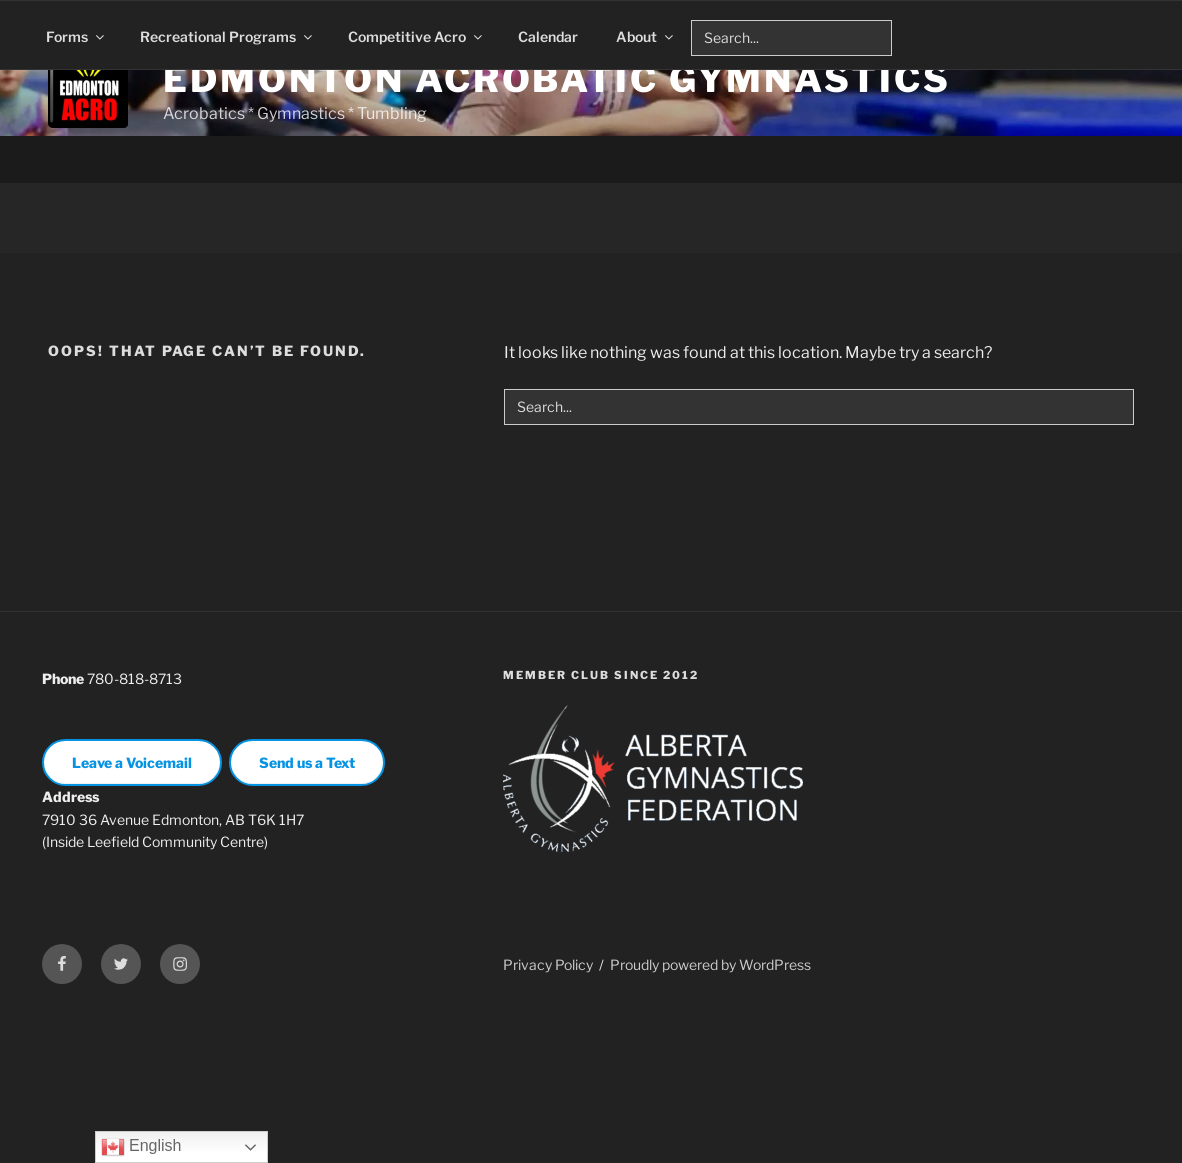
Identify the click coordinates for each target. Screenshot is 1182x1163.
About (646, 36)
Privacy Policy (548, 1114)
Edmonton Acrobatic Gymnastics (557, 79)
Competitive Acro (416, 36)
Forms (76, 36)
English (141, 1147)
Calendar (548, 36)
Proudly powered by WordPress (710, 1114)
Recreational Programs (227, 36)
